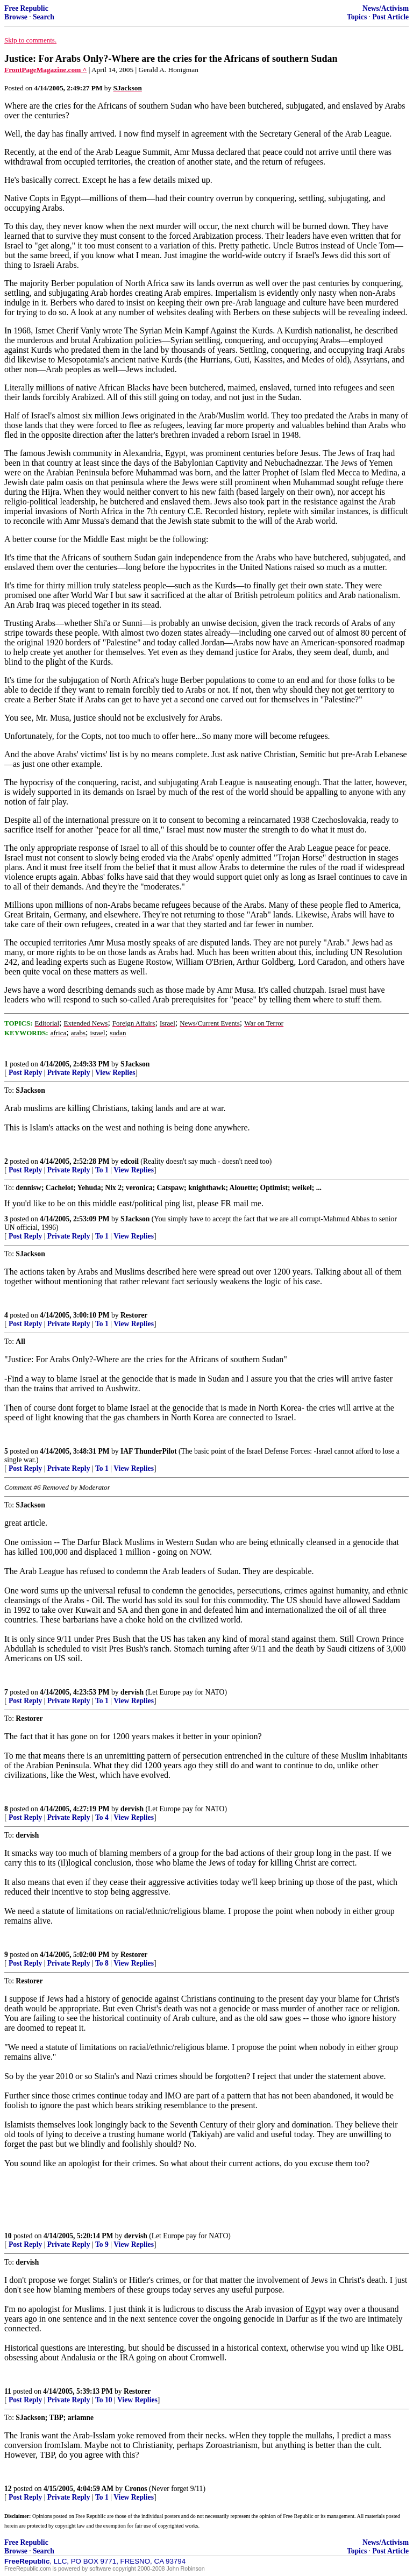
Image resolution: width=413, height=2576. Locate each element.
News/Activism (385, 8)
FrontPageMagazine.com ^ (45, 70)
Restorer (133, 1315)
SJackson (134, 1064)
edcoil (129, 1161)
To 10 (103, 2400)
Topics (357, 17)
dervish (132, 1692)
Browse (15, 17)
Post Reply (25, 1073)
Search (43, 17)
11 (7, 2391)
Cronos (136, 2489)
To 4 (102, 1817)
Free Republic (26, 8)
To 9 (102, 2244)
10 (8, 2236)
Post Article (390, 17)
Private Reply (68, 1073)
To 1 (102, 1170)
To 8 (102, 1963)
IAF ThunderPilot (148, 1451)
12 (8, 2489)
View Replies (115, 1073)
